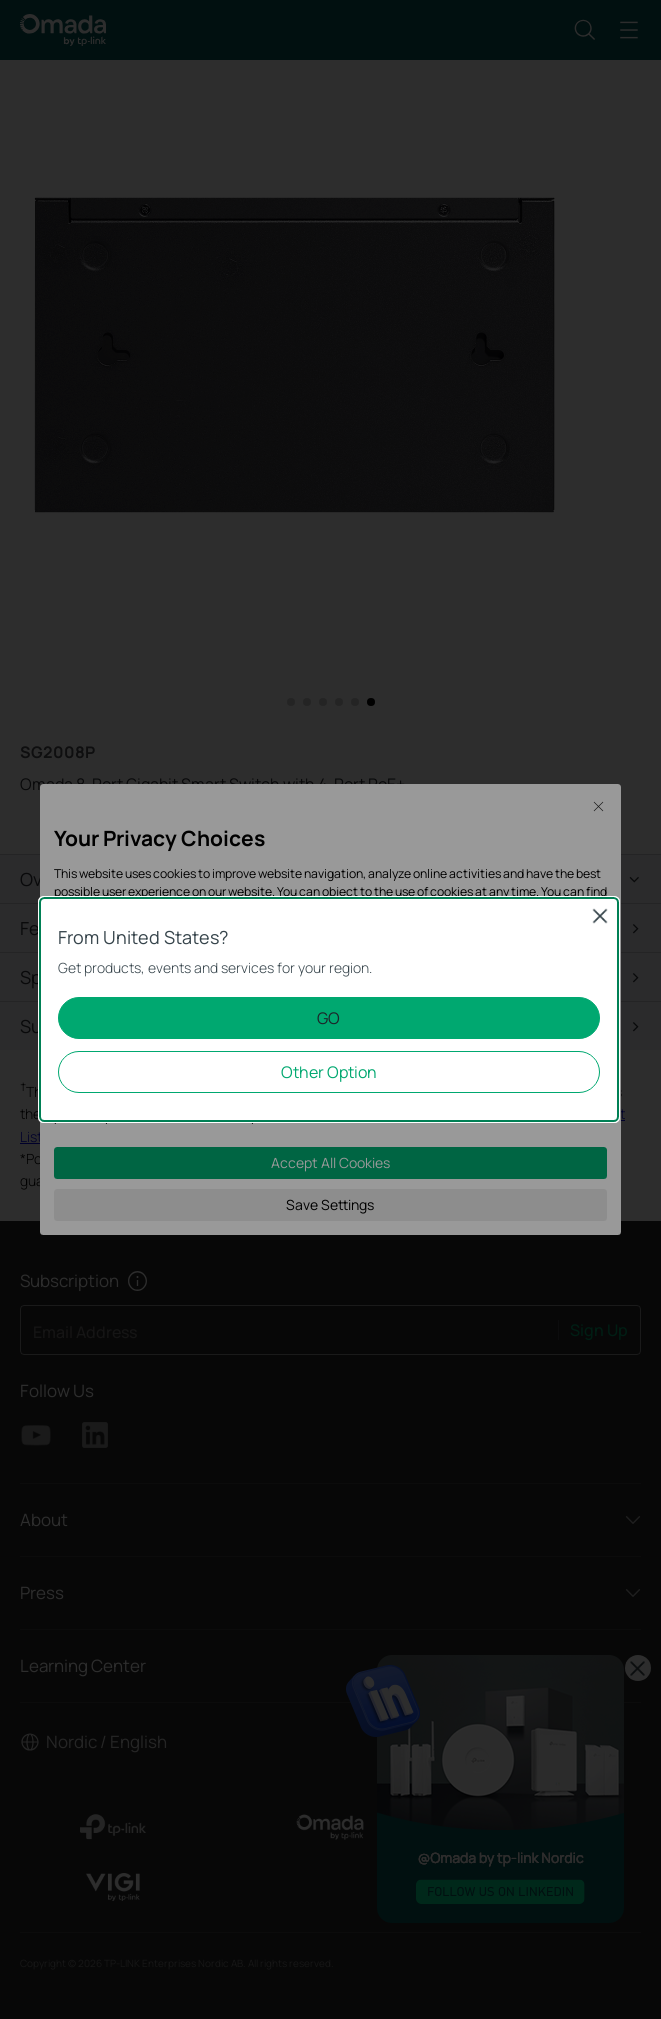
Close (600, 916)
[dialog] (330, 1009)
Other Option (329, 1072)
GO (328, 1018)
